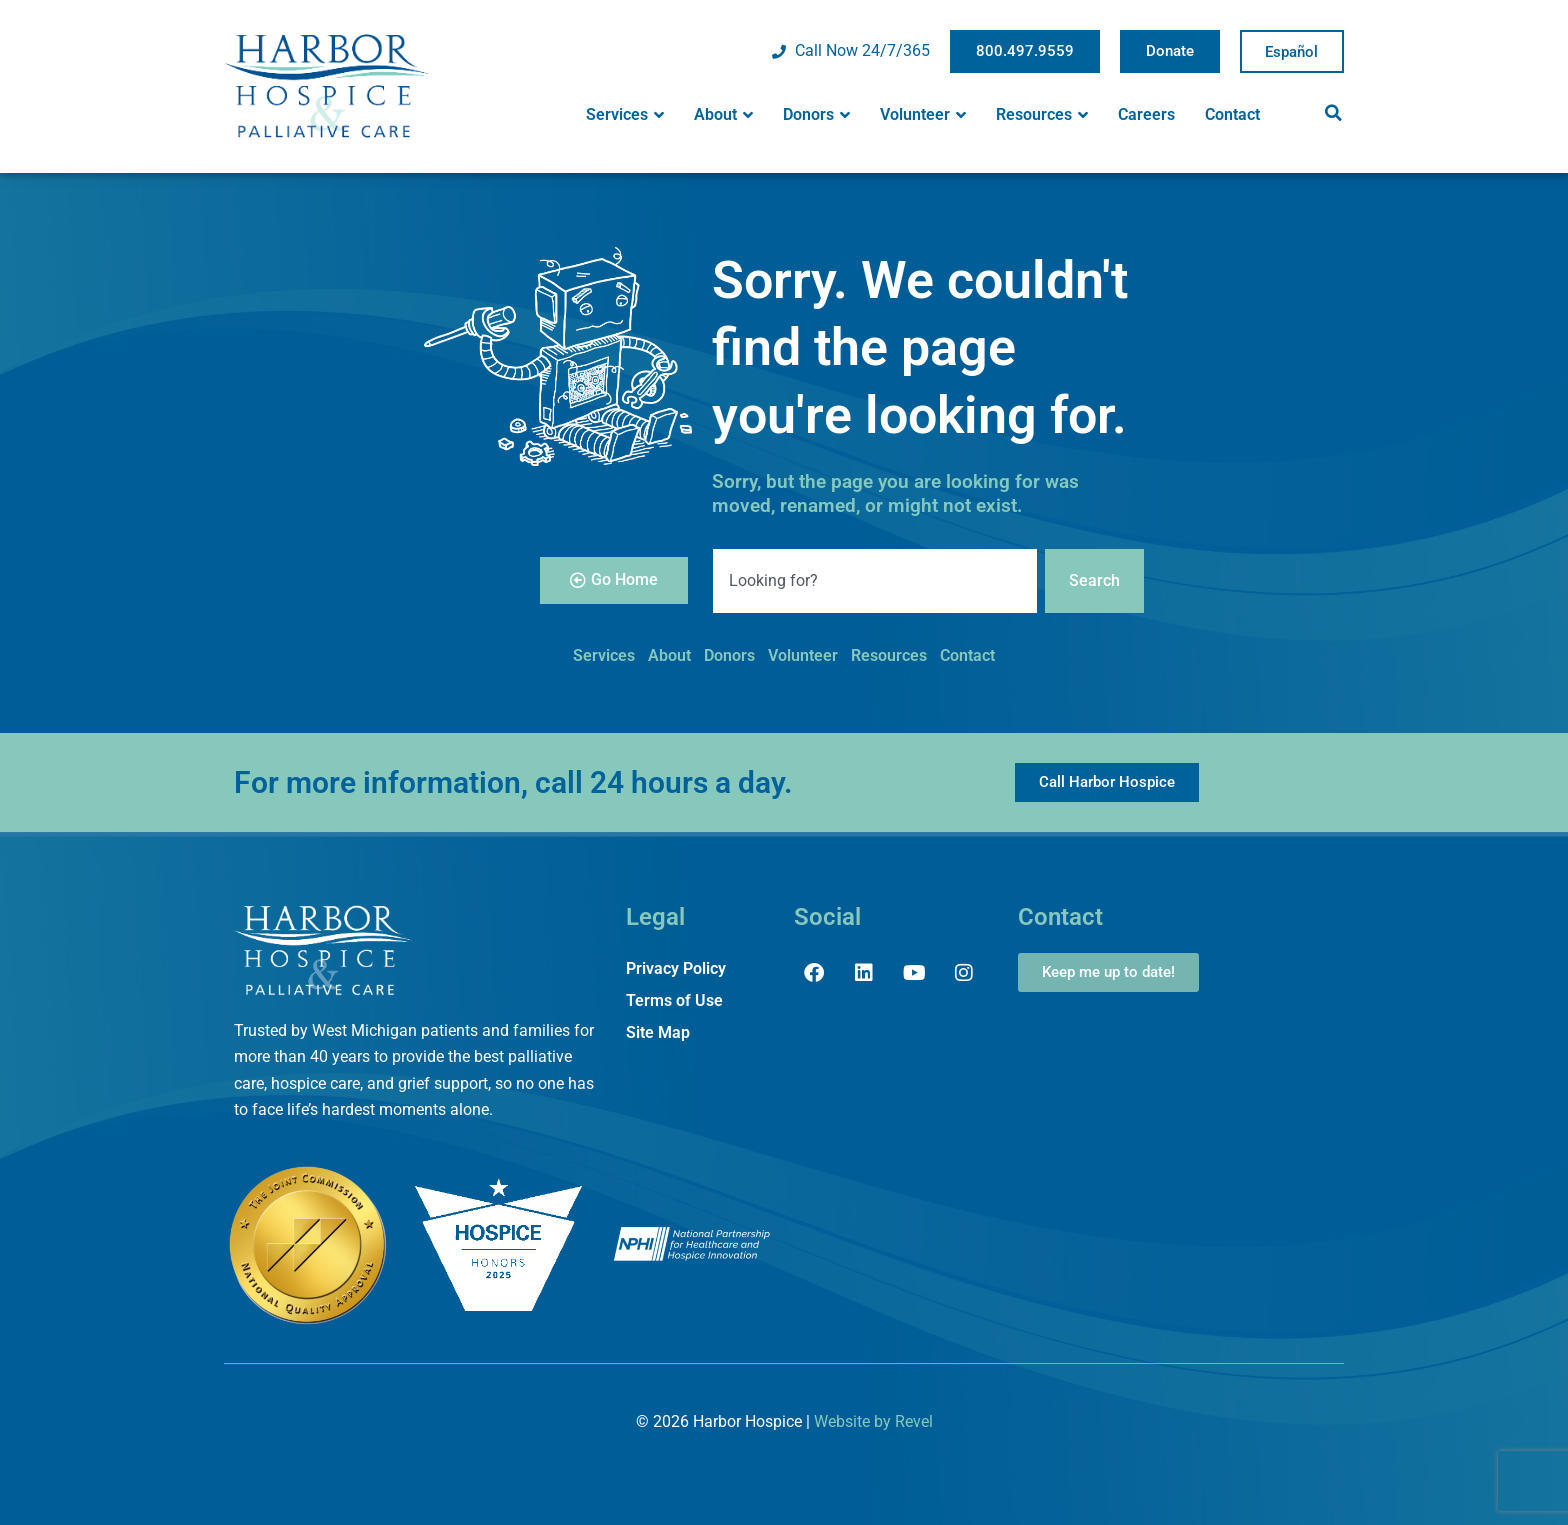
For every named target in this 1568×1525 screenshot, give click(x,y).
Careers (1146, 114)
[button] (1333, 113)
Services (625, 115)
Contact (1232, 114)
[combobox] (875, 581)
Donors (816, 115)
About (723, 115)
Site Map (658, 1032)
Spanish (1292, 52)
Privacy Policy (676, 968)
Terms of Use (674, 1000)
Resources (1042, 115)
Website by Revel (873, 1421)
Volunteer (923, 115)
